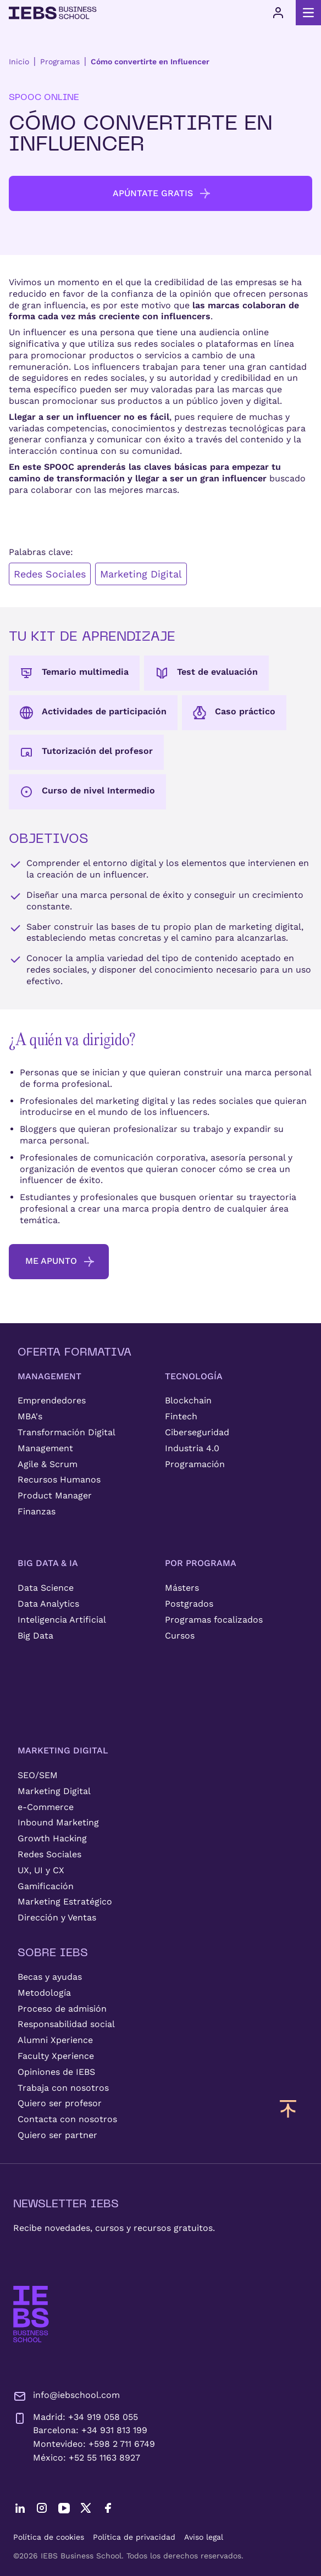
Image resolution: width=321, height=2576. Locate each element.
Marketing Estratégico (65, 1901)
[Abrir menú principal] (308, 12)
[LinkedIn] (19, 2507)
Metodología (44, 1992)
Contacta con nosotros (67, 2119)
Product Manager (55, 1495)
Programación (195, 1464)
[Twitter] (85, 2507)
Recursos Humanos (59, 1479)
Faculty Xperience (56, 2056)
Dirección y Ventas (57, 1917)
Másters (182, 1588)
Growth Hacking (52, 1838)
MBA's (30, 1416)
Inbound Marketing (58, 1822)
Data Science (46, 1588)
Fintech (181, 1416)
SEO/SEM (38, 1775)
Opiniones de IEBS (56, 2072)
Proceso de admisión (62, 2008)
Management (45, 1448)
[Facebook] (107, 2507)
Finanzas (37, 1511)
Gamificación (46, 1886)
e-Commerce (46, 1807)
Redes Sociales (50, 574)
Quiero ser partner (57, 2135)
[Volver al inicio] (53, 13)
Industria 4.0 (192, 1448)
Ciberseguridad (197, 1432)
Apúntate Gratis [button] (162, 193)
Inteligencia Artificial (62, 1619)
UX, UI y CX (41, 1870)
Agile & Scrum (48, 1464)
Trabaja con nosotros (63, 2088)
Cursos (180, 1635)
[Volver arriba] (288, 2108)
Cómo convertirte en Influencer (150, 61)
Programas (60, 61)
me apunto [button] (60, 1261)
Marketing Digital (141, 574)
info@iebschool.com (66, 2396)
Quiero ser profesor (60, 2103)
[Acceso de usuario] (278, 12)
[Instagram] (41, 2507)
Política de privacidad (134, 2537)
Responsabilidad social (66, 2024)
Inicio (19, 61)
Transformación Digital (66, 1432)
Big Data (35, 1635)
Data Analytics (48, 1603)
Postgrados (189, 1603)
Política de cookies (48, 2537)
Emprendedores (52, 1400)
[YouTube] (63, 2507)
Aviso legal (203, 2537)
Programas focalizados (214, 1619)
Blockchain (188, 1400)
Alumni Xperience (55, 2040)
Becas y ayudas (50, 1977)
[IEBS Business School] (31, 2314)
